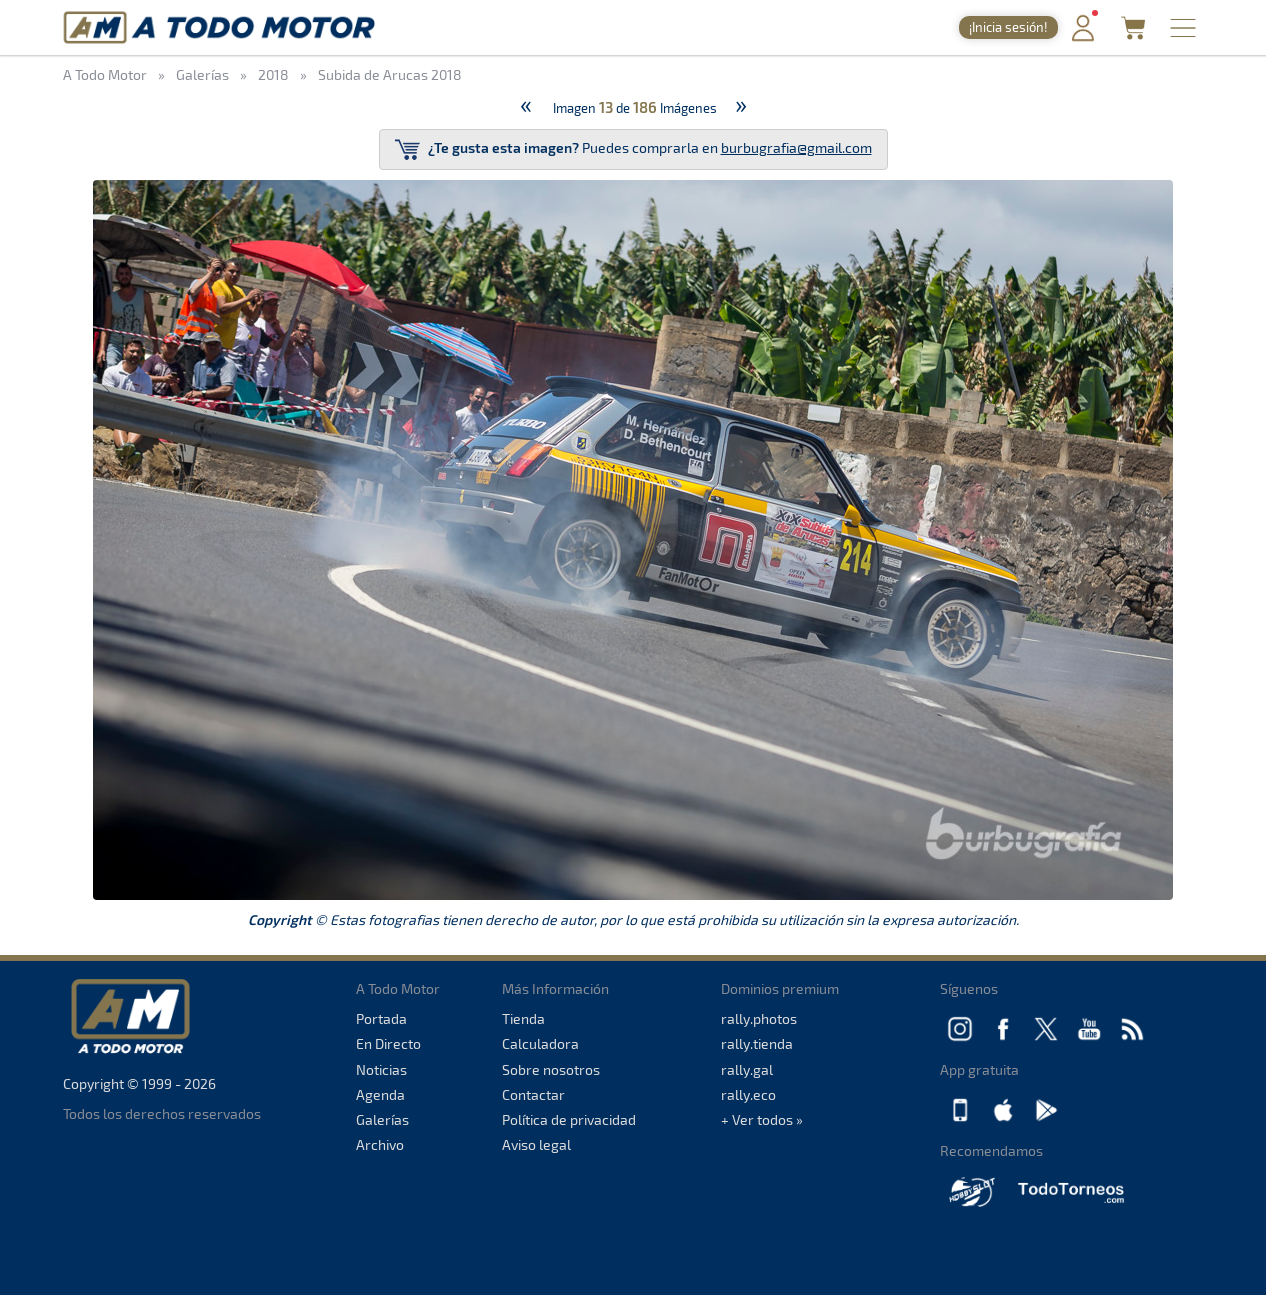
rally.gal (747, 1069)
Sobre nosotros (551, 1069)
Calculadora (540, 1043)
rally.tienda (757, 1043)
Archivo (380, 1144)
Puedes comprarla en (633, 149)
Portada (381, 1018)
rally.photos (759, 1018)
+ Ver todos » (762, 1119)
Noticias (381, 1069)
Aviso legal (536, 1144)
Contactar (533, 1094)
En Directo (388, 1043)
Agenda (380, 1094)
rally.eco (748, 1094)
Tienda (523, 1018)
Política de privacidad (569, 1119)
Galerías (382, 1119)
